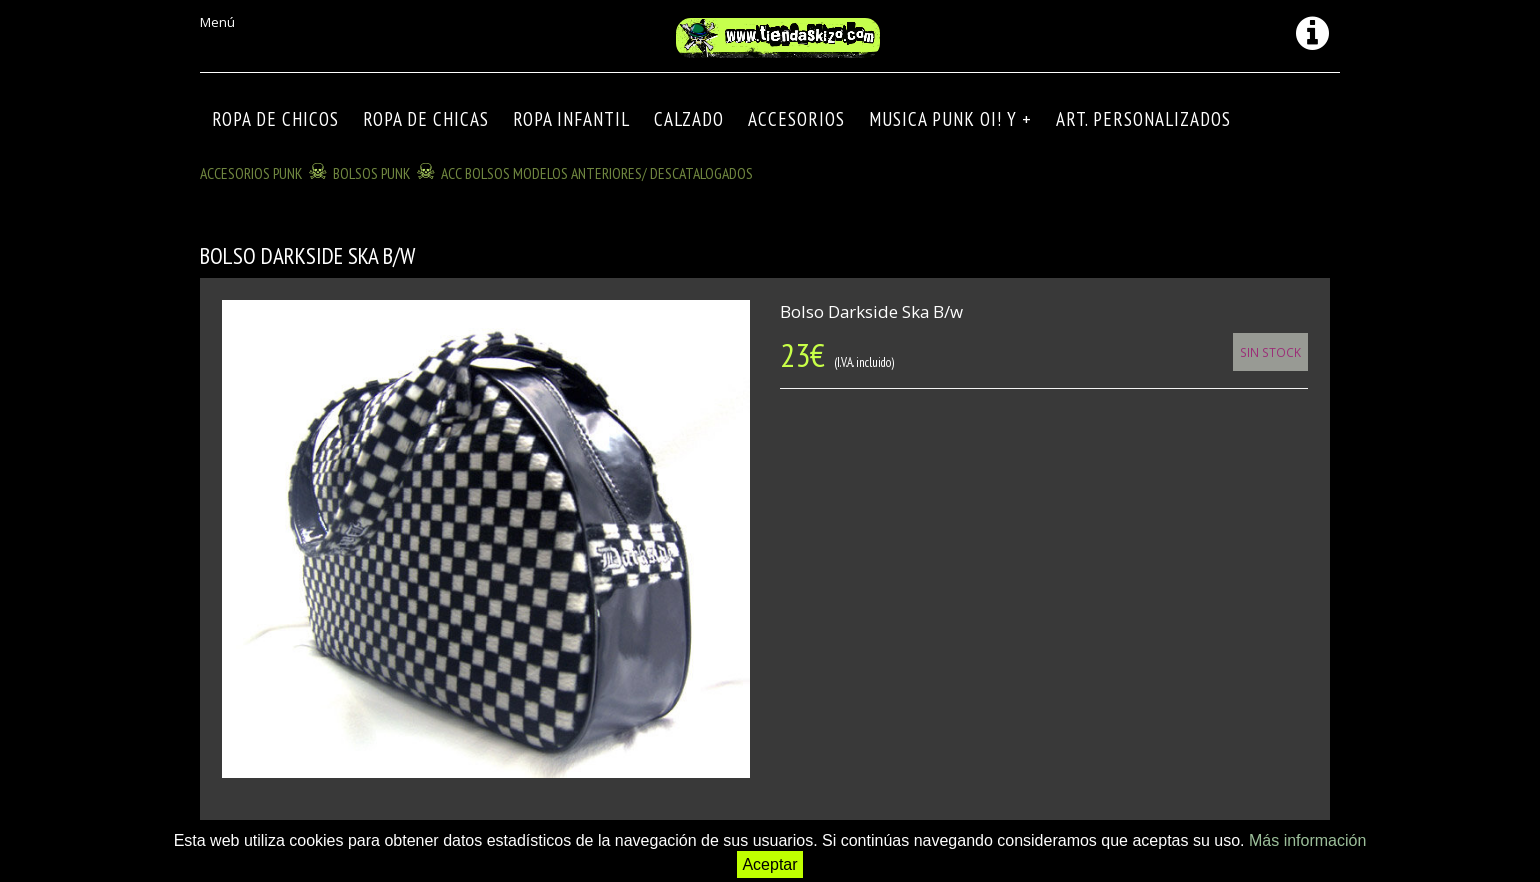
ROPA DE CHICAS (426, 119)
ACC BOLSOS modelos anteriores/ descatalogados (597, 173)
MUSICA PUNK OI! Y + (950, 119)
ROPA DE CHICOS (275, 119)
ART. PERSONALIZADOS (1143, 119)
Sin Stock (1270, 352)
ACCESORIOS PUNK (251, 173)
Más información (1307, 840)
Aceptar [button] (769, 864)
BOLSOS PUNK (372, 173)
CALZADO (689, 119)
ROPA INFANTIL (571, 119)
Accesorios (796, 119)
